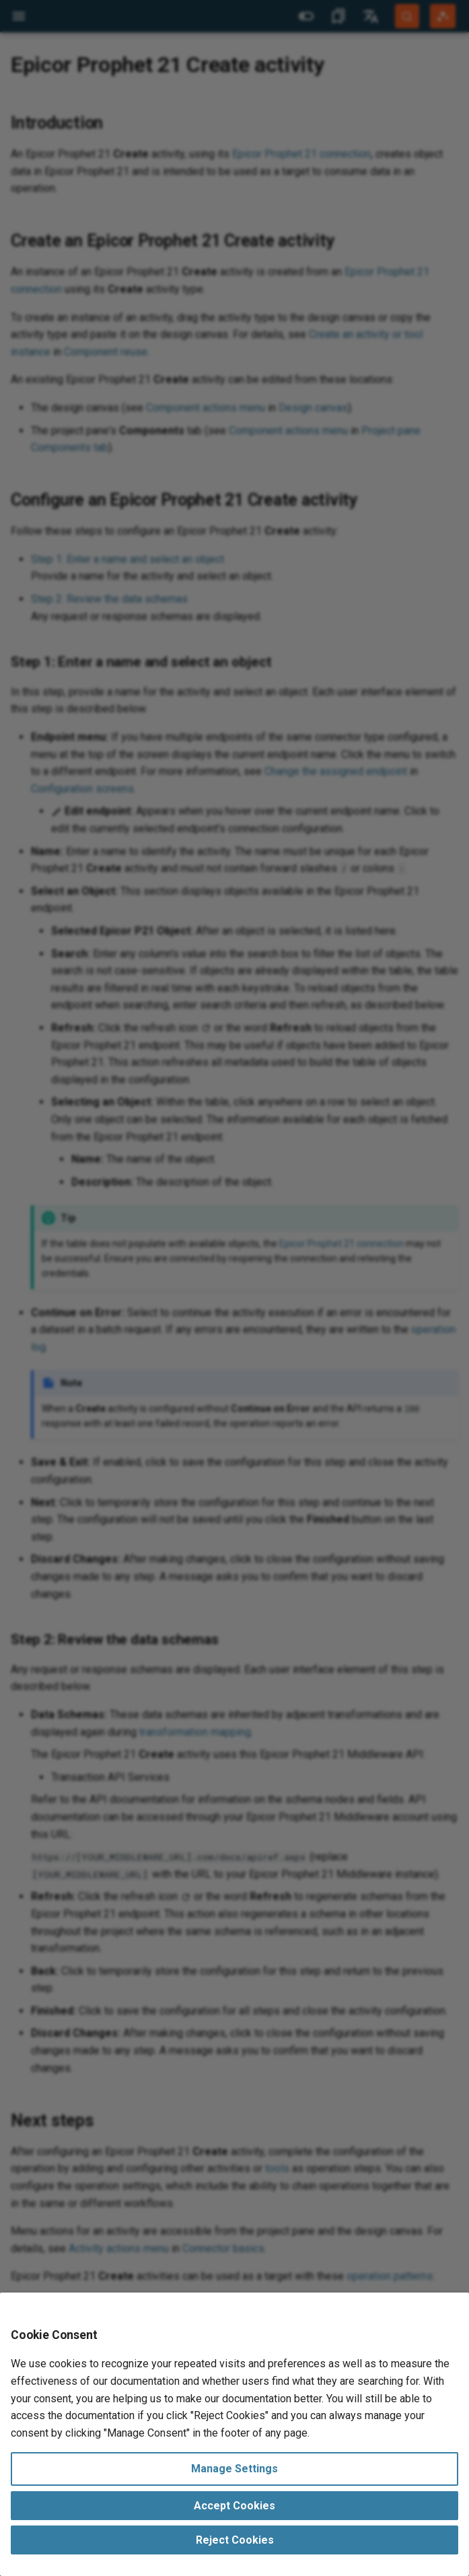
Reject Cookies (235, 2540)
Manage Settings (234, 2468)
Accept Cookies (234, 2505)
